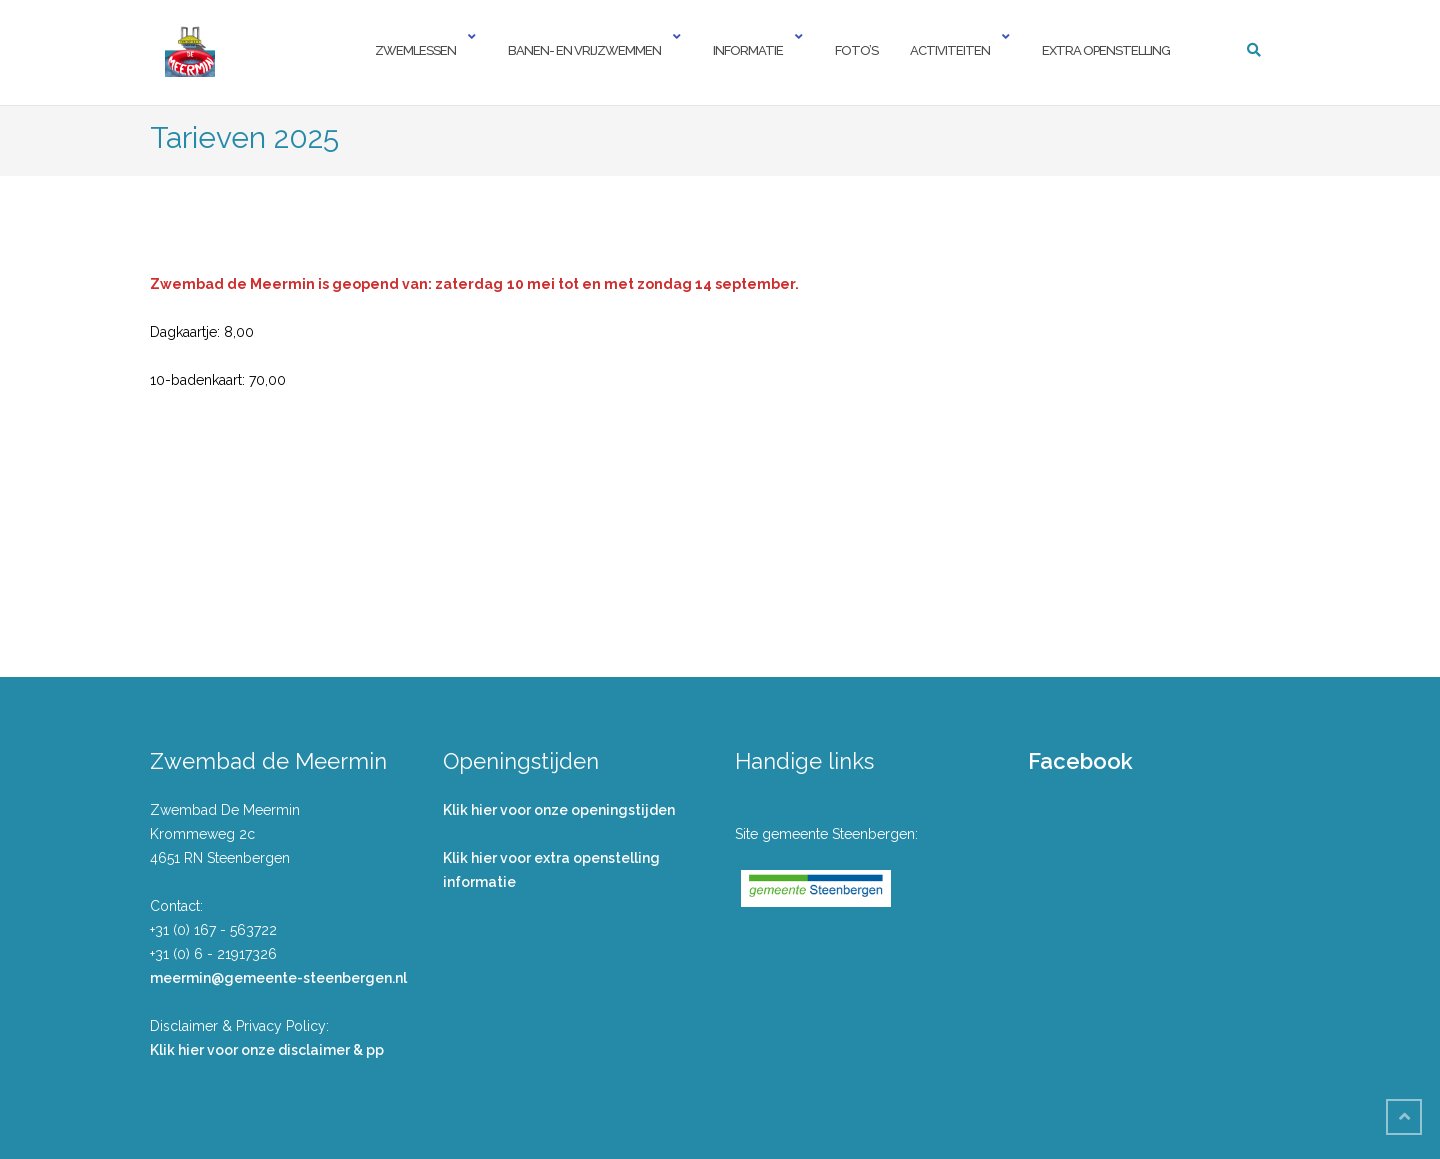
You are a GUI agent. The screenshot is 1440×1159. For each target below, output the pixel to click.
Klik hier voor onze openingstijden (559, 810)
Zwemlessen (415, 50)
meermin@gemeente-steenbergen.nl (278, 978)
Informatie (748, 50)
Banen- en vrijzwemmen (584, 50)
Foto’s (856, 50)
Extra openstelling (1106, 50)
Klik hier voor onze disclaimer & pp (267, 1050)
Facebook (1080, 761)
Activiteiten (950, 50)
